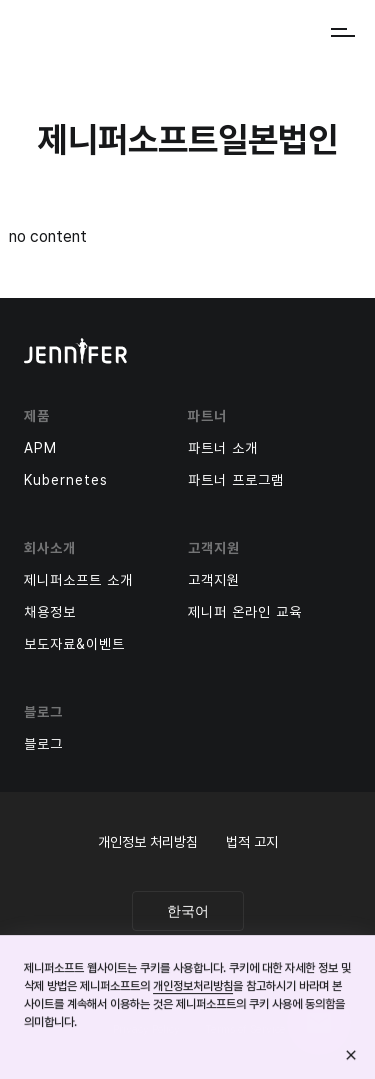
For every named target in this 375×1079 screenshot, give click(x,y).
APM (40, 448)
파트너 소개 (223, 448)
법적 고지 (252, 842)
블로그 (43, 744)
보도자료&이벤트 (74, 644)
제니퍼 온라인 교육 (245, 612)
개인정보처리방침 (193, 986)
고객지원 (214, 580)
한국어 (188, 911)
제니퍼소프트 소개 (78, 580)
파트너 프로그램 (236, 480)
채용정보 (50, 612)
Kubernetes (66, 480)
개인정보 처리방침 (148, 842)
